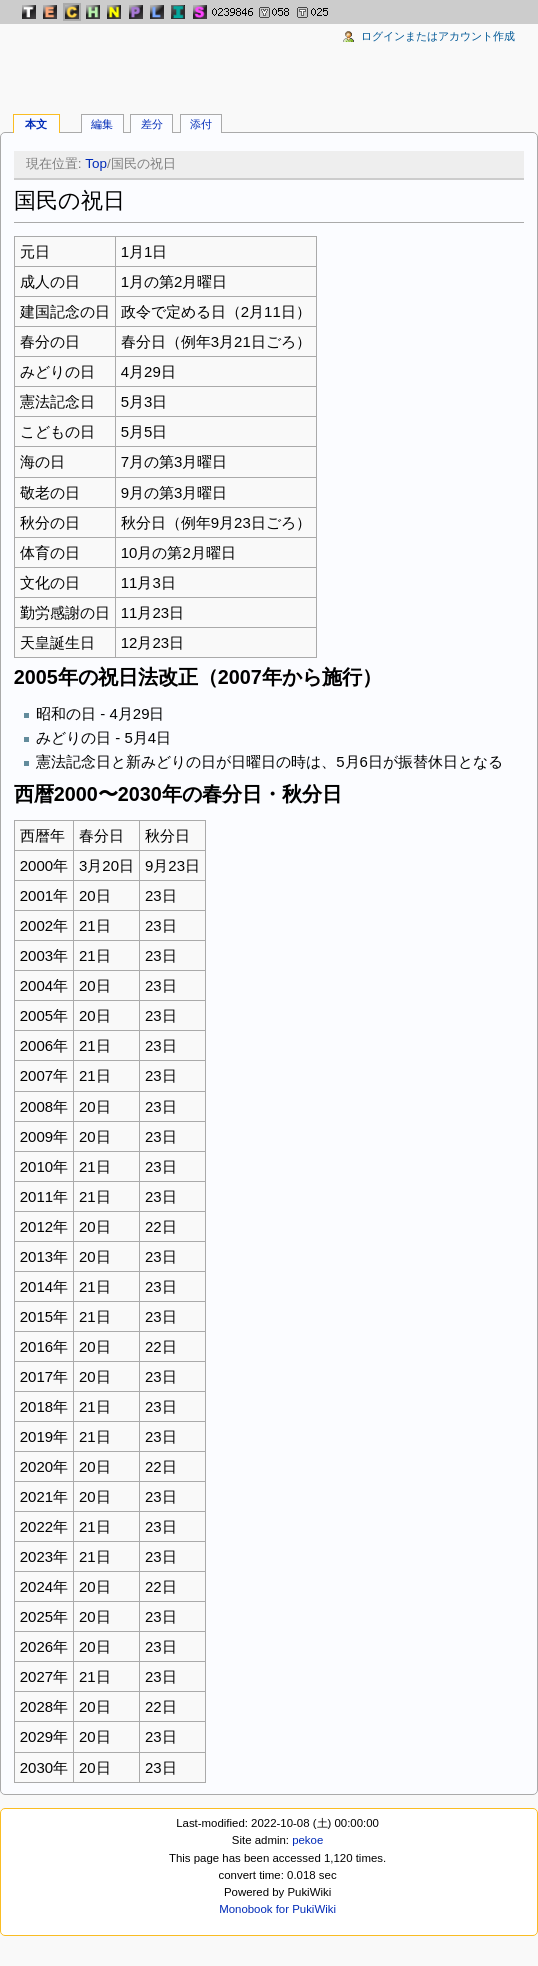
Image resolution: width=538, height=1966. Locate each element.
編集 (102, 124)
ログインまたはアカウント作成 (438, 36)
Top (96, 163)
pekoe (307, 1840)
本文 (36, 124)
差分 (152, 124)
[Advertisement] (269, 60)
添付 (201, 124)
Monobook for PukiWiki (277, 1909)
